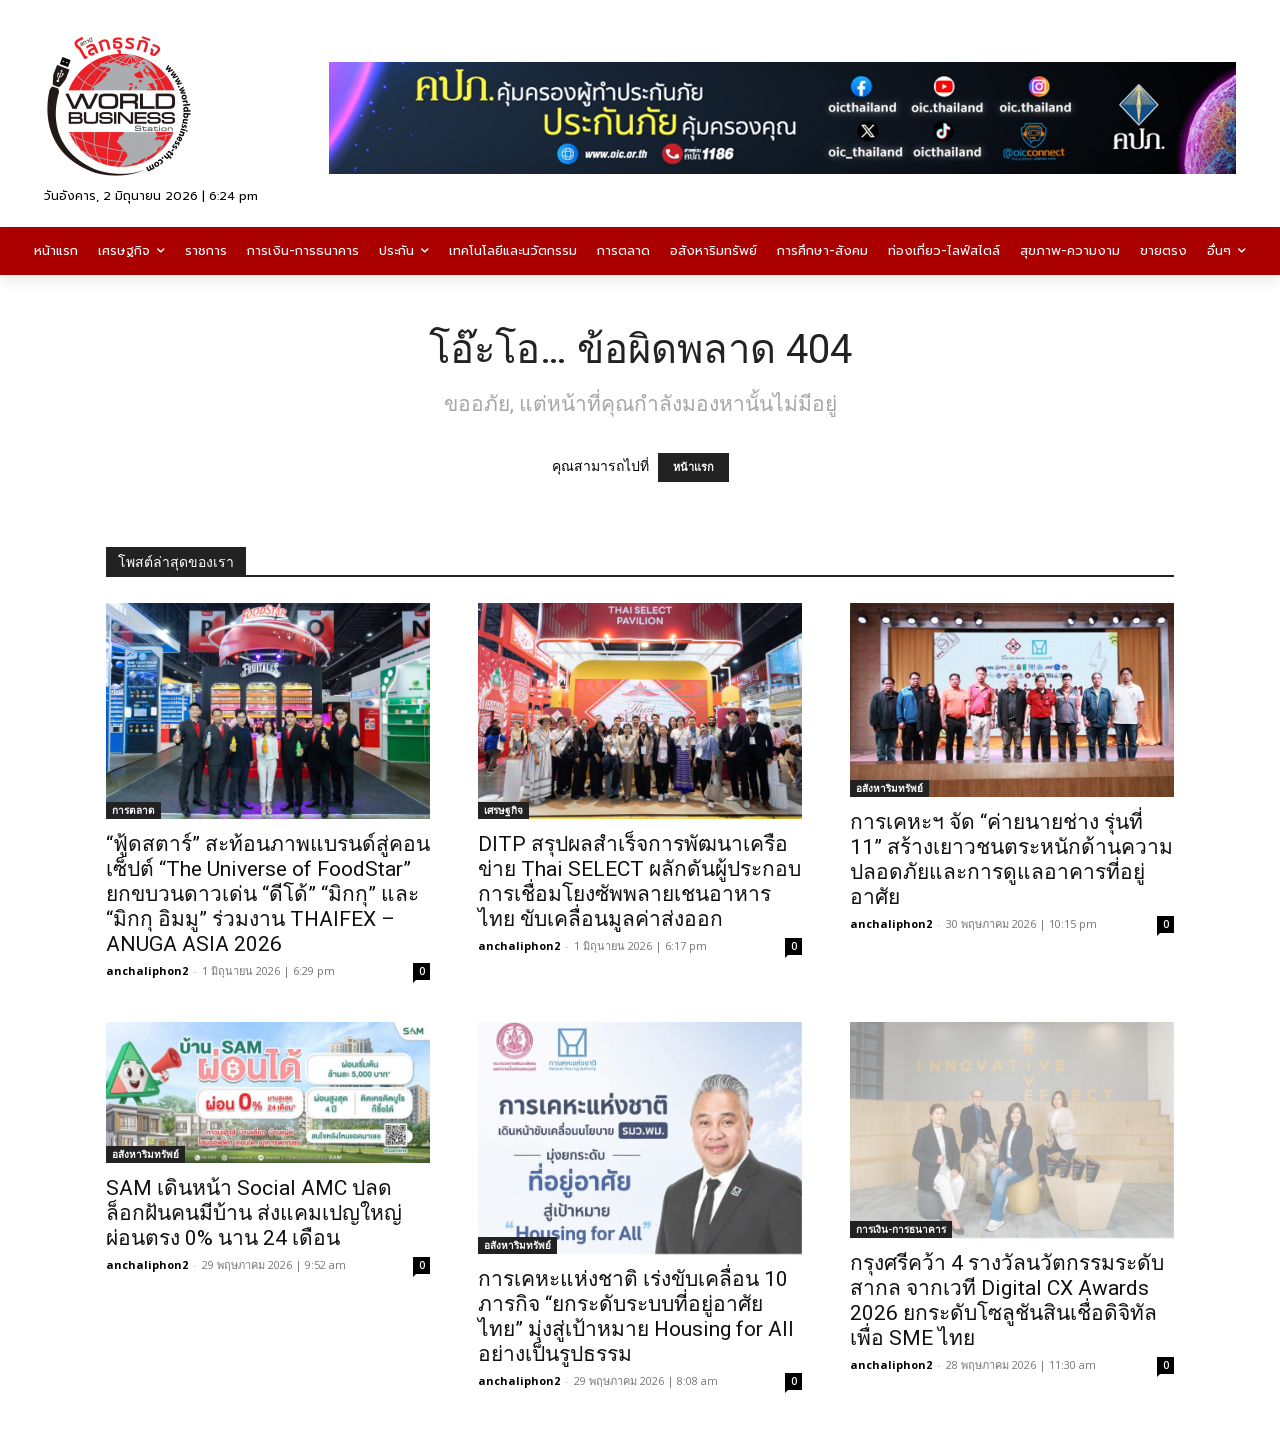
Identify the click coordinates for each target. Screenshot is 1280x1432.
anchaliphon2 (147, 970)
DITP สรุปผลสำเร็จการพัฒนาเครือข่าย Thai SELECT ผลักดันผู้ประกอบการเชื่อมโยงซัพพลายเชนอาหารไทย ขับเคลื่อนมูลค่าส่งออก (639, 881)
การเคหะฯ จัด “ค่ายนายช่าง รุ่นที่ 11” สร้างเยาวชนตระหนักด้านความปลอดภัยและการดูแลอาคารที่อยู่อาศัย (1011, 859)
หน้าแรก (693, 467)
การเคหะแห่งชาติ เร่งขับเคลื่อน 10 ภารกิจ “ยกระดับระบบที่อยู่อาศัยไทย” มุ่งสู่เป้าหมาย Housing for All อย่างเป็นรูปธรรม (636, 1316)
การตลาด (133, 810)
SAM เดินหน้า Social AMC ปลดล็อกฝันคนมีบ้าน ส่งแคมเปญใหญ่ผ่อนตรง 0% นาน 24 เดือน (254, 1213)
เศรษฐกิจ (503, 810)
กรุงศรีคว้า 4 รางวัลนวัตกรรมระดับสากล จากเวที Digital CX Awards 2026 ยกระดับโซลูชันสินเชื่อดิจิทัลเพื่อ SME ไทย (1007, 1300)
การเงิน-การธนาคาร (901, 1229)
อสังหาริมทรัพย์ (889, 788)
